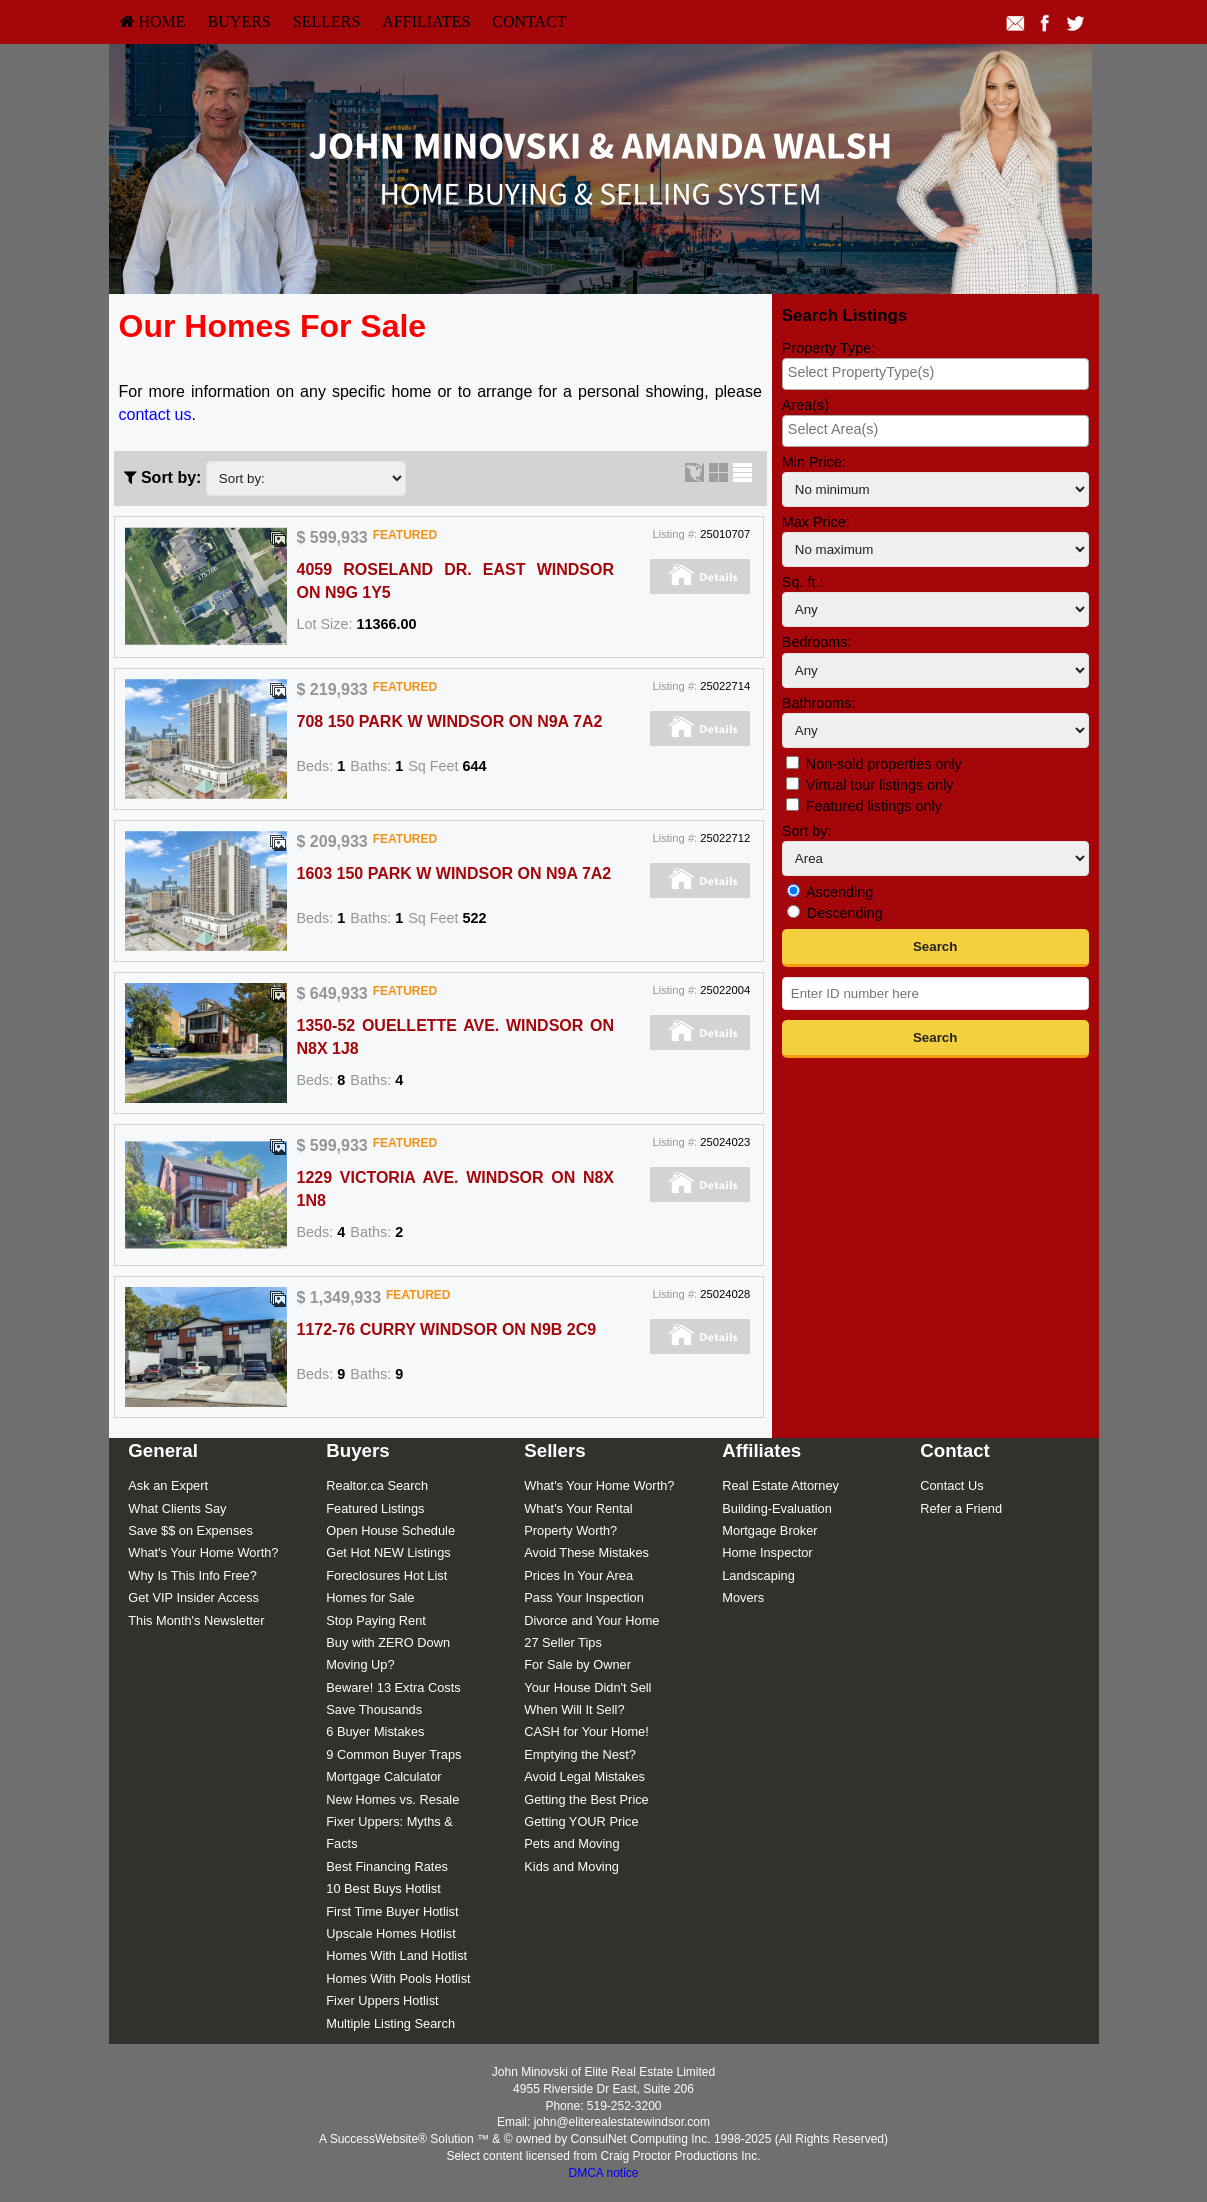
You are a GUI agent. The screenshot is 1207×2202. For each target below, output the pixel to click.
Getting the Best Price (586, 1799)
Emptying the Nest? (580, 1754)
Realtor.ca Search (377, 1485)
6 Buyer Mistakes (375, 1731)
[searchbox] (935, 372)
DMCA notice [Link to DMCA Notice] (603, 2173)
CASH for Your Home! (586, 1731)
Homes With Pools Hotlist (398, 1978)
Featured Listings (375, 1508)
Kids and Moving (571, 1866)
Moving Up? (360, 1664)
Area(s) (805, 405)
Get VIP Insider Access (193, 1597)
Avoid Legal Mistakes (584, 1776)
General (163, 1450)
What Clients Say (177, 1508)
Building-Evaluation (777, 1508)
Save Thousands (374, 1709)
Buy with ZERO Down (388, 1642)
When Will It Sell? (574, 1709)
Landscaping (758, 1575)
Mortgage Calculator (383, 1776)
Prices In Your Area (578, 1575)
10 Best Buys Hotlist (383, 1888)
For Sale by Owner (577, 1664)
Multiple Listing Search (390, 2023)
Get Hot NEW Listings (388, 1552)
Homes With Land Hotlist (396, 1955)
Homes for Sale (370, 1597)
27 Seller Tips (563, 1642)
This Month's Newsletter (196, 1620)
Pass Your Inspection (584, 1597)
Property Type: (828, 348)
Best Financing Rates (387, 1866)
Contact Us (951, 1485)
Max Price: (816, 522)
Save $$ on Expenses (190, 1530)
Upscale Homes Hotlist (390, 1933)
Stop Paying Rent (376, 1620)
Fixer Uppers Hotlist (382, 2000)
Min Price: (814, 462)
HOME (153, 21)
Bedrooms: (817, 642)
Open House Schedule (390, 1530)
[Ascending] (793, 890)
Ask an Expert (168, 1485)
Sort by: (807, 831)
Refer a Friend (961, 1508)
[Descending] (793, 911)
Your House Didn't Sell (587, 1687)
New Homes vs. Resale (392, 1799)
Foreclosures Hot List (386, 1575)
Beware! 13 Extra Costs (393, 1687)
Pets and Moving (571, 1843)
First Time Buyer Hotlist (392, 1911)
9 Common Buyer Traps (393, 1754)
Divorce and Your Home (591, 1620)
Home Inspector (767, 1552)
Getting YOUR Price (581, 1821)
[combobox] (935, 374)
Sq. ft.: (803, 582)
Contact (529, 21)
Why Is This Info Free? (192, 1575)
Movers (743, 1597)
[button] (935, 948)
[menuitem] (153, 22)
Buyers (239, 21)
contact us (155, 414)
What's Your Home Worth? (203, 1552)
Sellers (327, 21)
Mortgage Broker (769, 1530)
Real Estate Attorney (780, 1485)
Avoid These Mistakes (586, 1552)
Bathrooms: (819, 703)
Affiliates (426, 21)
